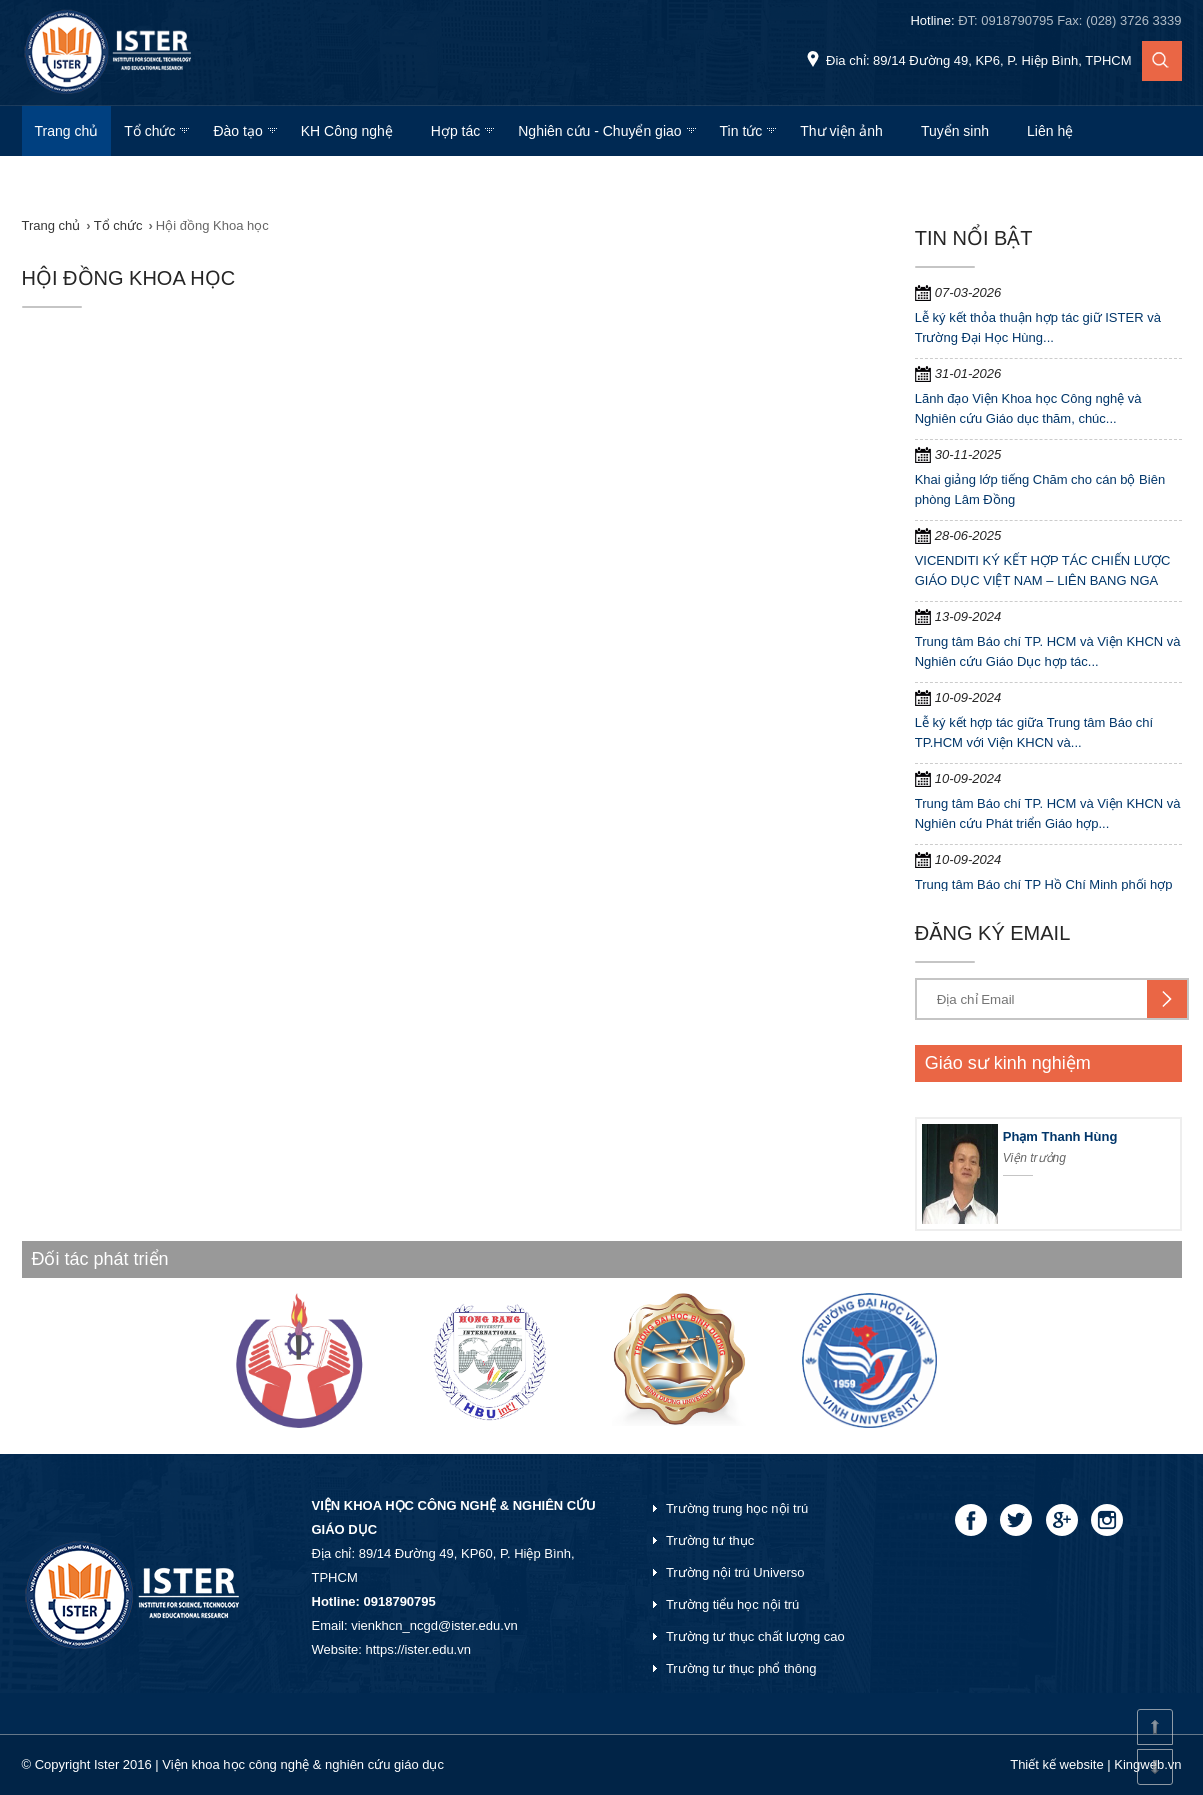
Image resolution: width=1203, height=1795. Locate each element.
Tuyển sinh (955, 131)
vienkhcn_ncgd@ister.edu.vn (434, 1625)
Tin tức (741, 131)
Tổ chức (149, 131)
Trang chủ (67, 131)
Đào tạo (237, 131)
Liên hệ (1050, 131)
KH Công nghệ (347, 131)
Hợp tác (455, 131)
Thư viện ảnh (841, 131)
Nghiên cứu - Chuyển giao (599, 131)
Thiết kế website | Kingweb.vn (1095, 1764)
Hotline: (1045, 20)
